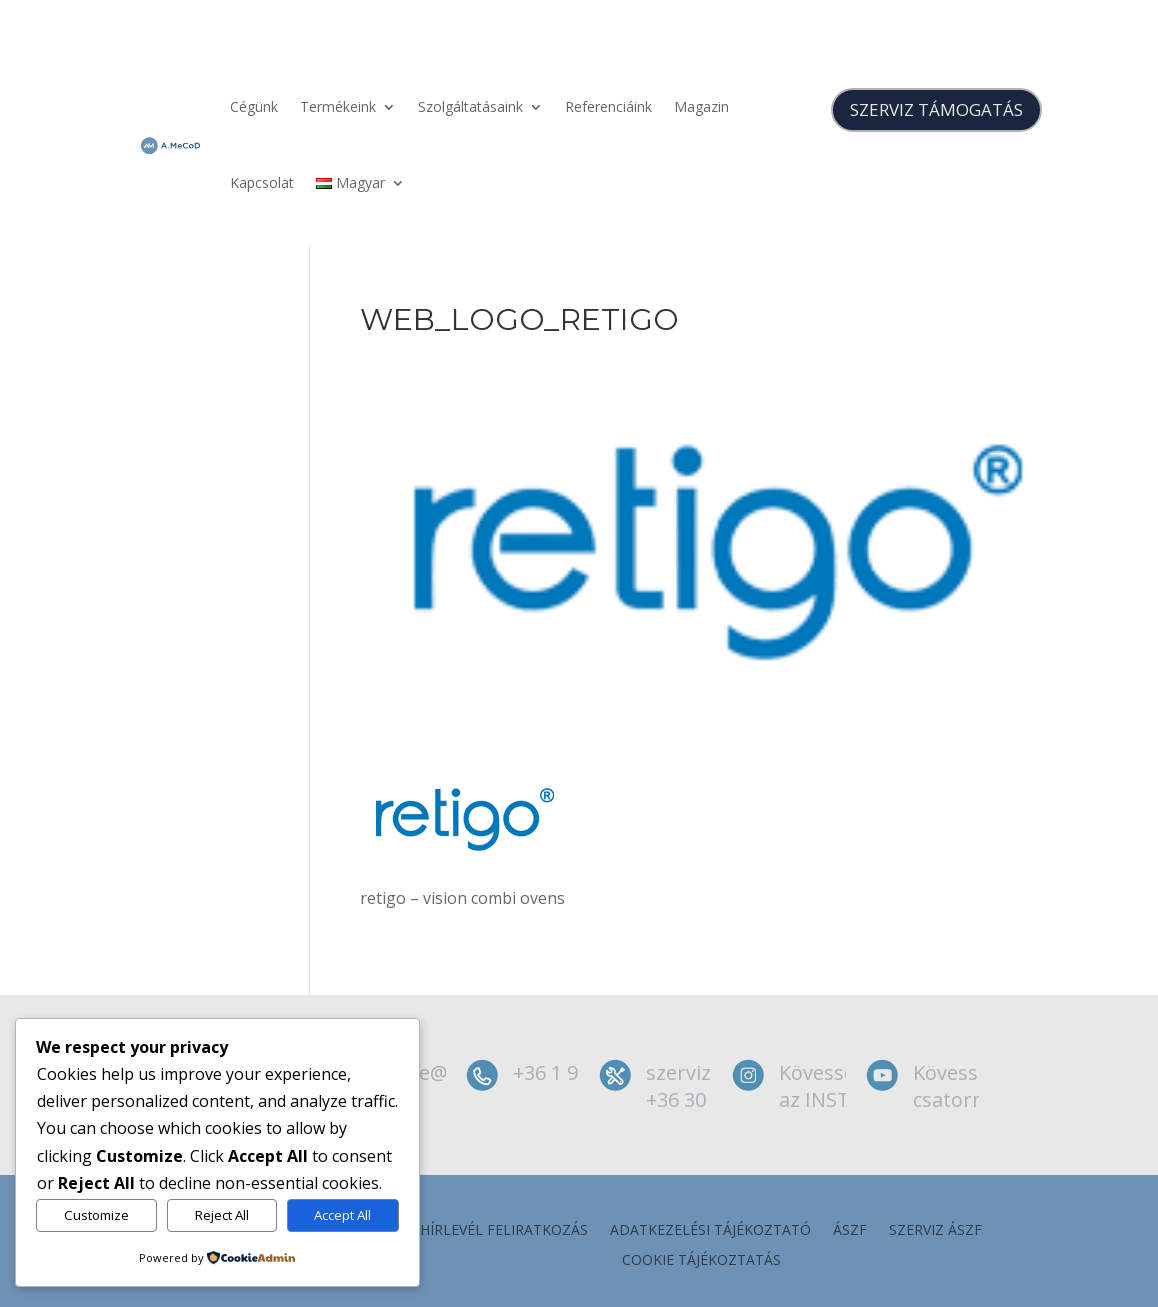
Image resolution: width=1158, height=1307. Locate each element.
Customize (96, 1215)
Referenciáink (608, 106)
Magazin (701, 106)
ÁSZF (850, 1231)
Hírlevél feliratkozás (504, 1231)
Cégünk (254, 106)
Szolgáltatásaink (470, 106)
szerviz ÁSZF (935, 1231)
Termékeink (338, 106)
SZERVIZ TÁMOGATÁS (936, 109)
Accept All (342, 1215)
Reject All (222, 1215)
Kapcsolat (262, 182)
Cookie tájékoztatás (701, 1261)
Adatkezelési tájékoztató (710, 1231)
